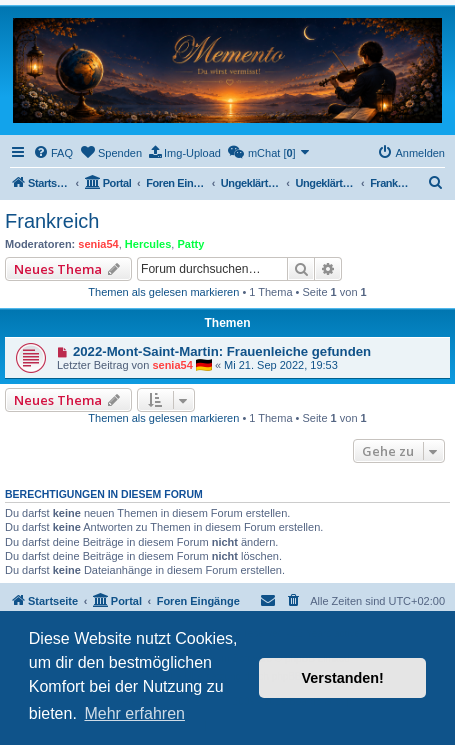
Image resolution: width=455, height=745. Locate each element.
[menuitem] (53, 153)
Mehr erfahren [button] (134, 713)
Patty (190, 244)
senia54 (98, 244)
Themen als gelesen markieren (163, 292)
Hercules (148, 244)
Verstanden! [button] (343, 678)
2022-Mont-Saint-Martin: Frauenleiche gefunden (222, 351)
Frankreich (52, 221)
